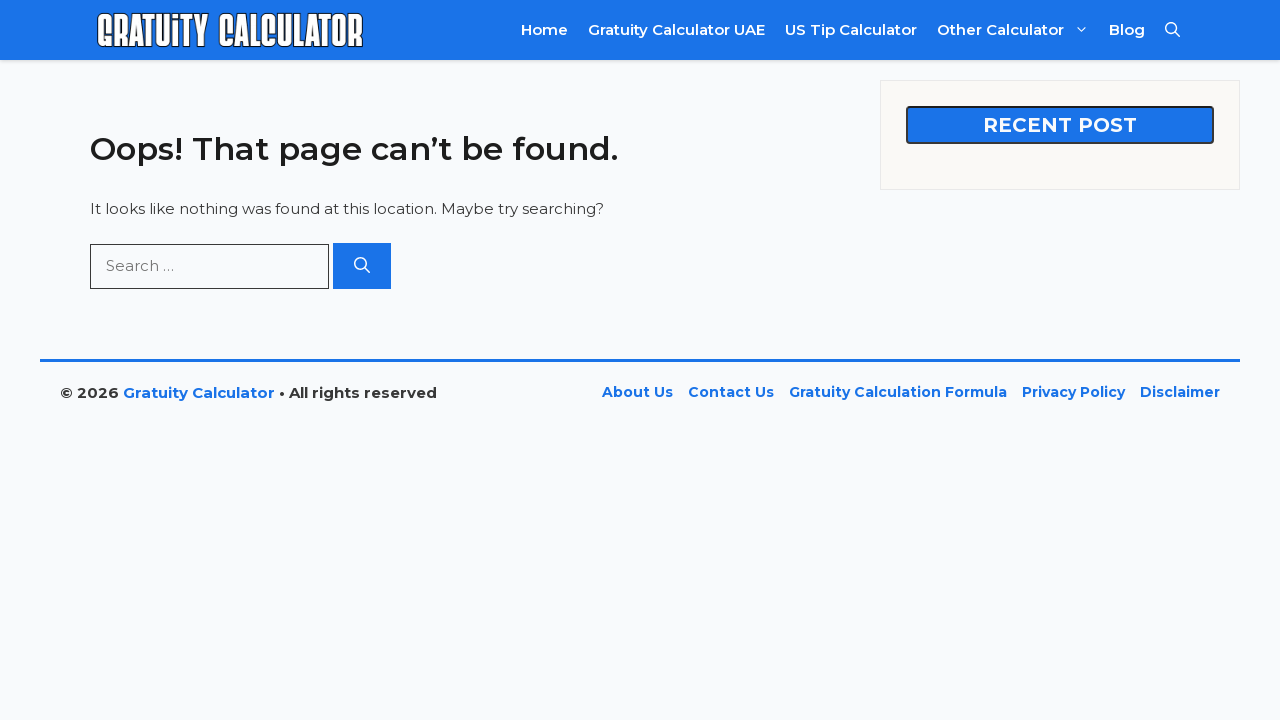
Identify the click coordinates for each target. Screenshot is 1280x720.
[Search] (362, 266)
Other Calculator (1018, 30)
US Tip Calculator (851, 29)
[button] (1172, 30)
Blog (1127, 29)
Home (544, 29)
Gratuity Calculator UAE (676, 29)
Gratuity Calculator (199, 392)
